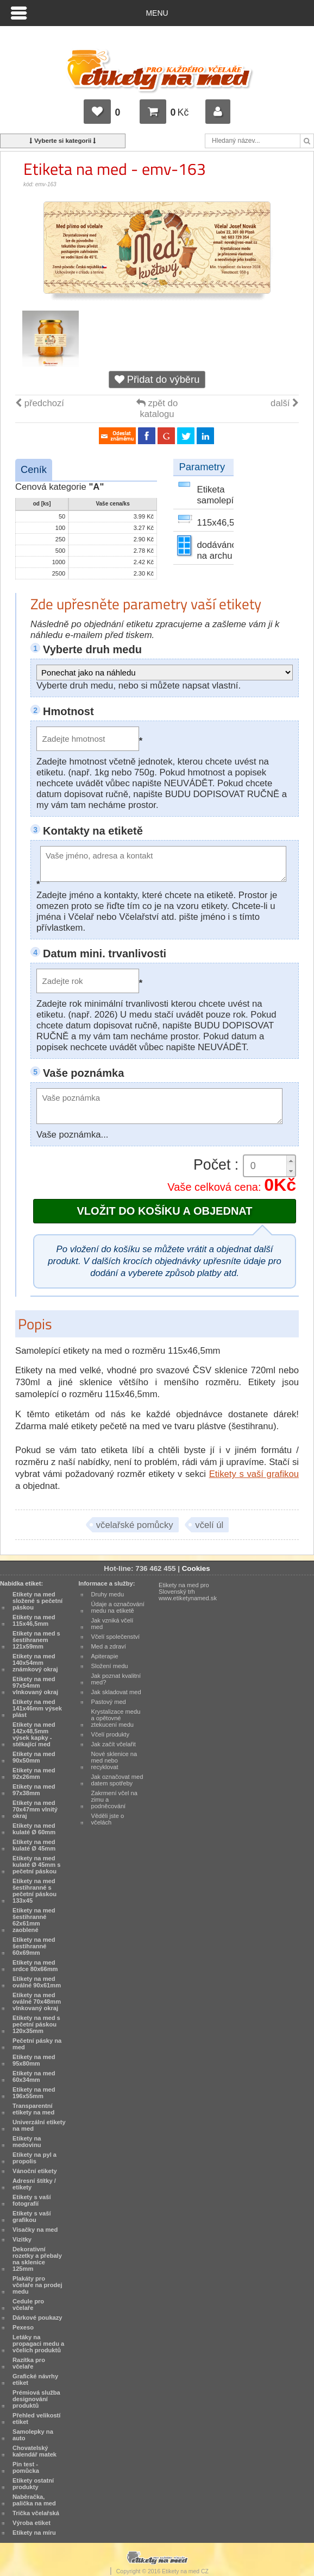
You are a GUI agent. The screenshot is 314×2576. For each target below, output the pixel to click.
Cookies (196, 1568)
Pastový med (108, 1702)
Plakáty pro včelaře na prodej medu (37, 2285)
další (285, 403)
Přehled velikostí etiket (36, 2418)
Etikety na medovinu (26, 2141)
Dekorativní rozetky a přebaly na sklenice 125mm (37, 2259)
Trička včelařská (35, 2513)
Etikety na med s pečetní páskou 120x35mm (36, 2024)
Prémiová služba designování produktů (36, 2399)
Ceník (34, 469)
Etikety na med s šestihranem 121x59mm (36, 1640)
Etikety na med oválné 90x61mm (36, 1981)
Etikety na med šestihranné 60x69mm (33, 1946)
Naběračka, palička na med (34, 2499)
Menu (157, 13)
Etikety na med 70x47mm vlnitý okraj (35, 1809)
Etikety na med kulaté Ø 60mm (33, 1828)
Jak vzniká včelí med (112, 1623)
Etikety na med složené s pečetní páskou (37, 1601)
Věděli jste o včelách (107, 1819)
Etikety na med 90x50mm (33, 1757)
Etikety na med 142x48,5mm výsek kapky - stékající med (33, 1734)
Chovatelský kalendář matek (34, 2451)
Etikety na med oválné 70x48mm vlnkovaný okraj (36, 2001)
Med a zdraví (108, 1646)
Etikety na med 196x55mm (33, 2092)
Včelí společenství (115, 1636)
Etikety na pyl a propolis (34, 2157)
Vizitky (22, 2239)
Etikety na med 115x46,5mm (33, 1620)
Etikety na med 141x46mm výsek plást (37, 1708)
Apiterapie (104, 1656)
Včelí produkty (110, 1734)
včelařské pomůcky (134, 1525)
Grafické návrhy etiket (35, 2379)
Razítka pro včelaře (28, 2363)
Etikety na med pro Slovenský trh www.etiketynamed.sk (188, 1591)
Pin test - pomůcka (25, 2467)
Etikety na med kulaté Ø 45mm (33, 1845)
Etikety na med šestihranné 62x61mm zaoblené (33, 1920)
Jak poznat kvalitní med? (116, 1678)
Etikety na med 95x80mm (33, 2060)
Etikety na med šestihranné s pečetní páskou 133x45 (34, 1891)
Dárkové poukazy (37, 2317)
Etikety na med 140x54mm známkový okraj (35, 1662)
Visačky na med (35, 2229)
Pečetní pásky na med (36, 2043)
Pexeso (23, 2327)
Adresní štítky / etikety (34, 2183)
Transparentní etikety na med (33, 2109)
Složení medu (109, 1666)
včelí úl (209, 1525)
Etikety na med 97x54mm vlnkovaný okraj (35, 1685)
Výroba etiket (31, 2523)
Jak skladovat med (116, 1692)
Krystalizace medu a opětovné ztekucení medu (116, 1718)
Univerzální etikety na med (39, 2125)
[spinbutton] (269, 1166)
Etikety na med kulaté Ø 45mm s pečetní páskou (36, 1864)
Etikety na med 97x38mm (33, 1789)
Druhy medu (107, 1594)
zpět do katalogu (157, 408)
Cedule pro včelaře (28, 2304)
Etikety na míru (34, 2532)
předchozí (39, 403)
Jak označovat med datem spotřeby (117, 1779)
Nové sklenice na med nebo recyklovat (114, 1760)
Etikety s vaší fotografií (31, 2200)
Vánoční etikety (34, 2171)
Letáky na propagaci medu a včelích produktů (38, 2343)
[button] (290, 1161)
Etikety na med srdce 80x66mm (35, 1965)
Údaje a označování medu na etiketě (118, 1607)
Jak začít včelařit (113, 1744)
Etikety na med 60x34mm (33, 2076)
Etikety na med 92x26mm (33, 1773)
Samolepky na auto (32, 2434)
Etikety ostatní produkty (33, 2483)
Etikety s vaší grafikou (254, 1474)
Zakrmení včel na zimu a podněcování (114, 1799)
